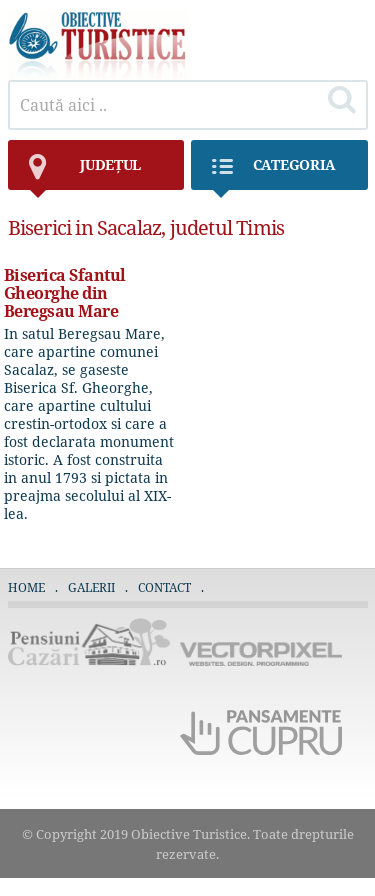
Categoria (273, 172)
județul (85, 172)
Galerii (91, 587)
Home (26, 587)
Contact (164, 587)
